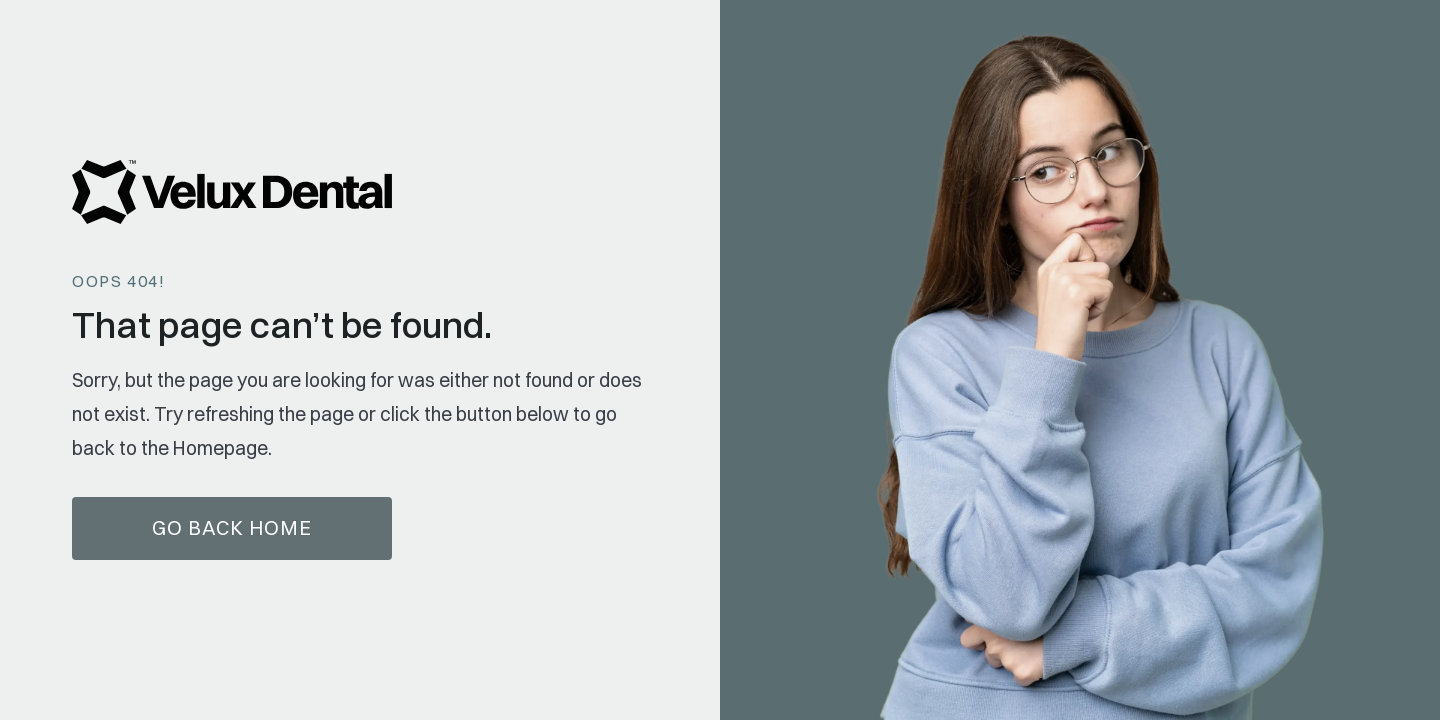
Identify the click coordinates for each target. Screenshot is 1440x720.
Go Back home (232, 527)
